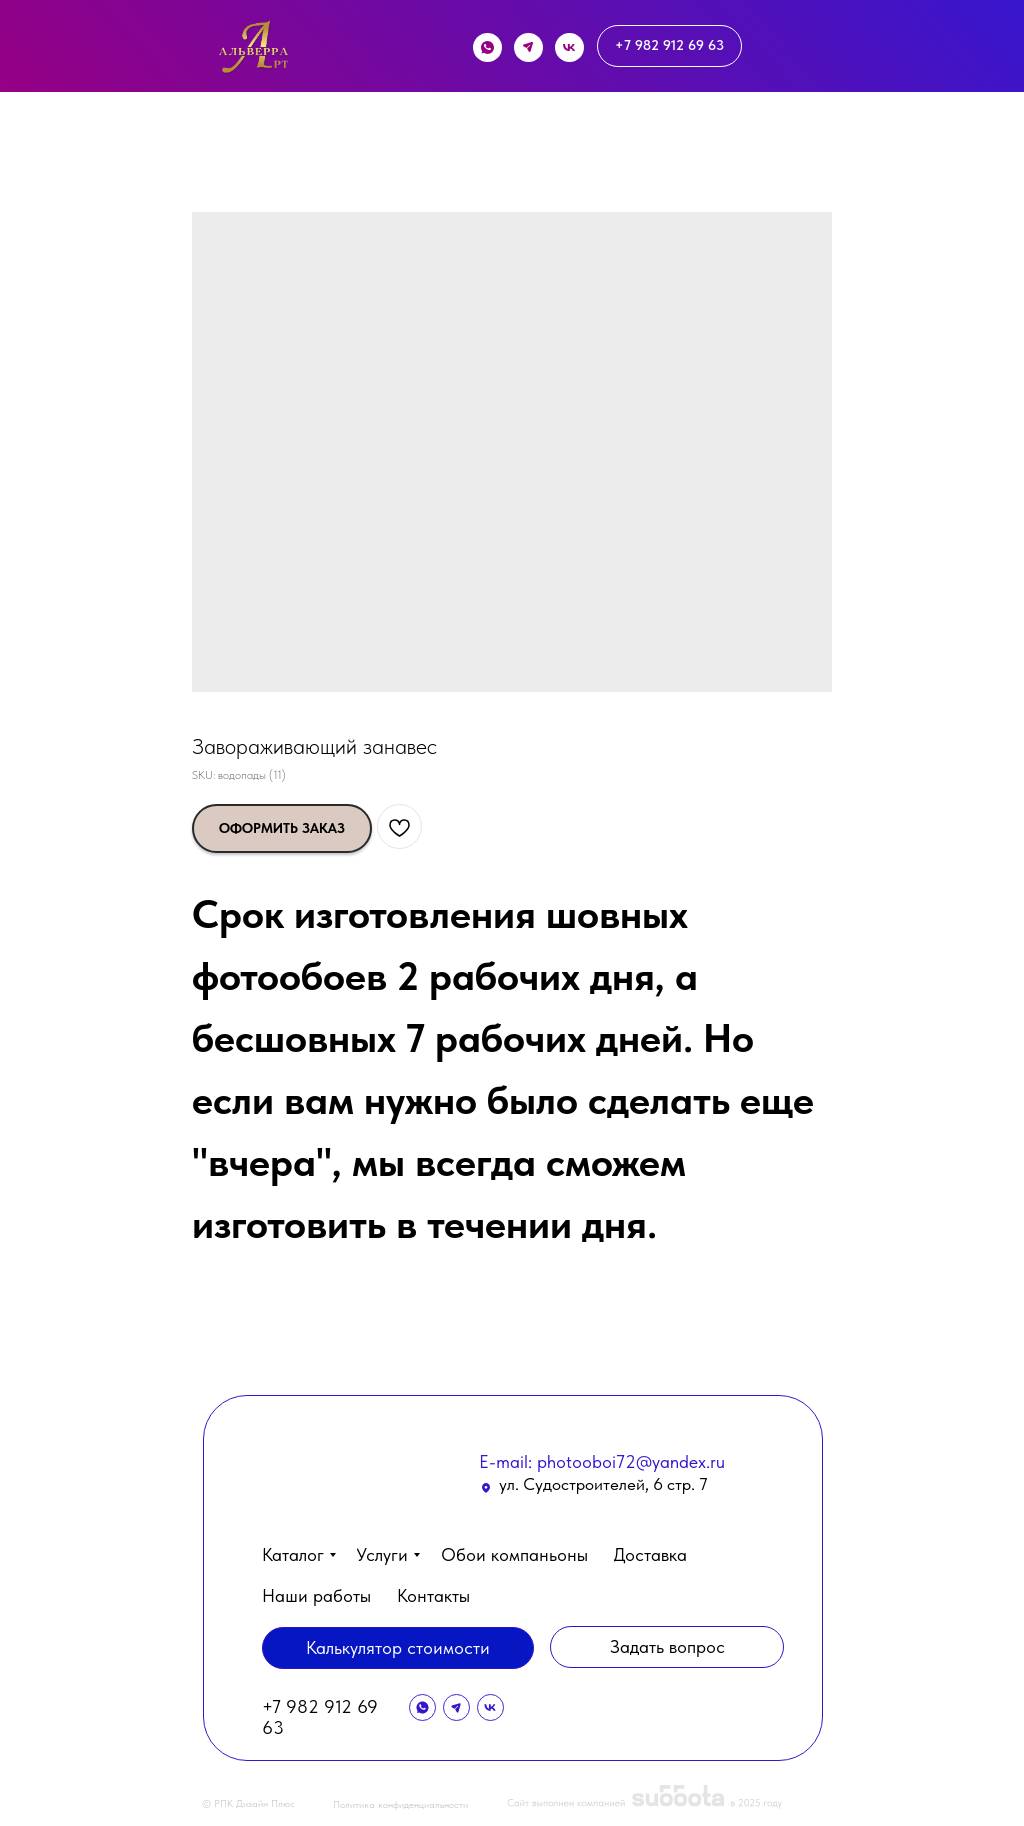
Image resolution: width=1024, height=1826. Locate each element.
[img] (253, 51)
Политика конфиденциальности (400, 1804)
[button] (879, 1763)
